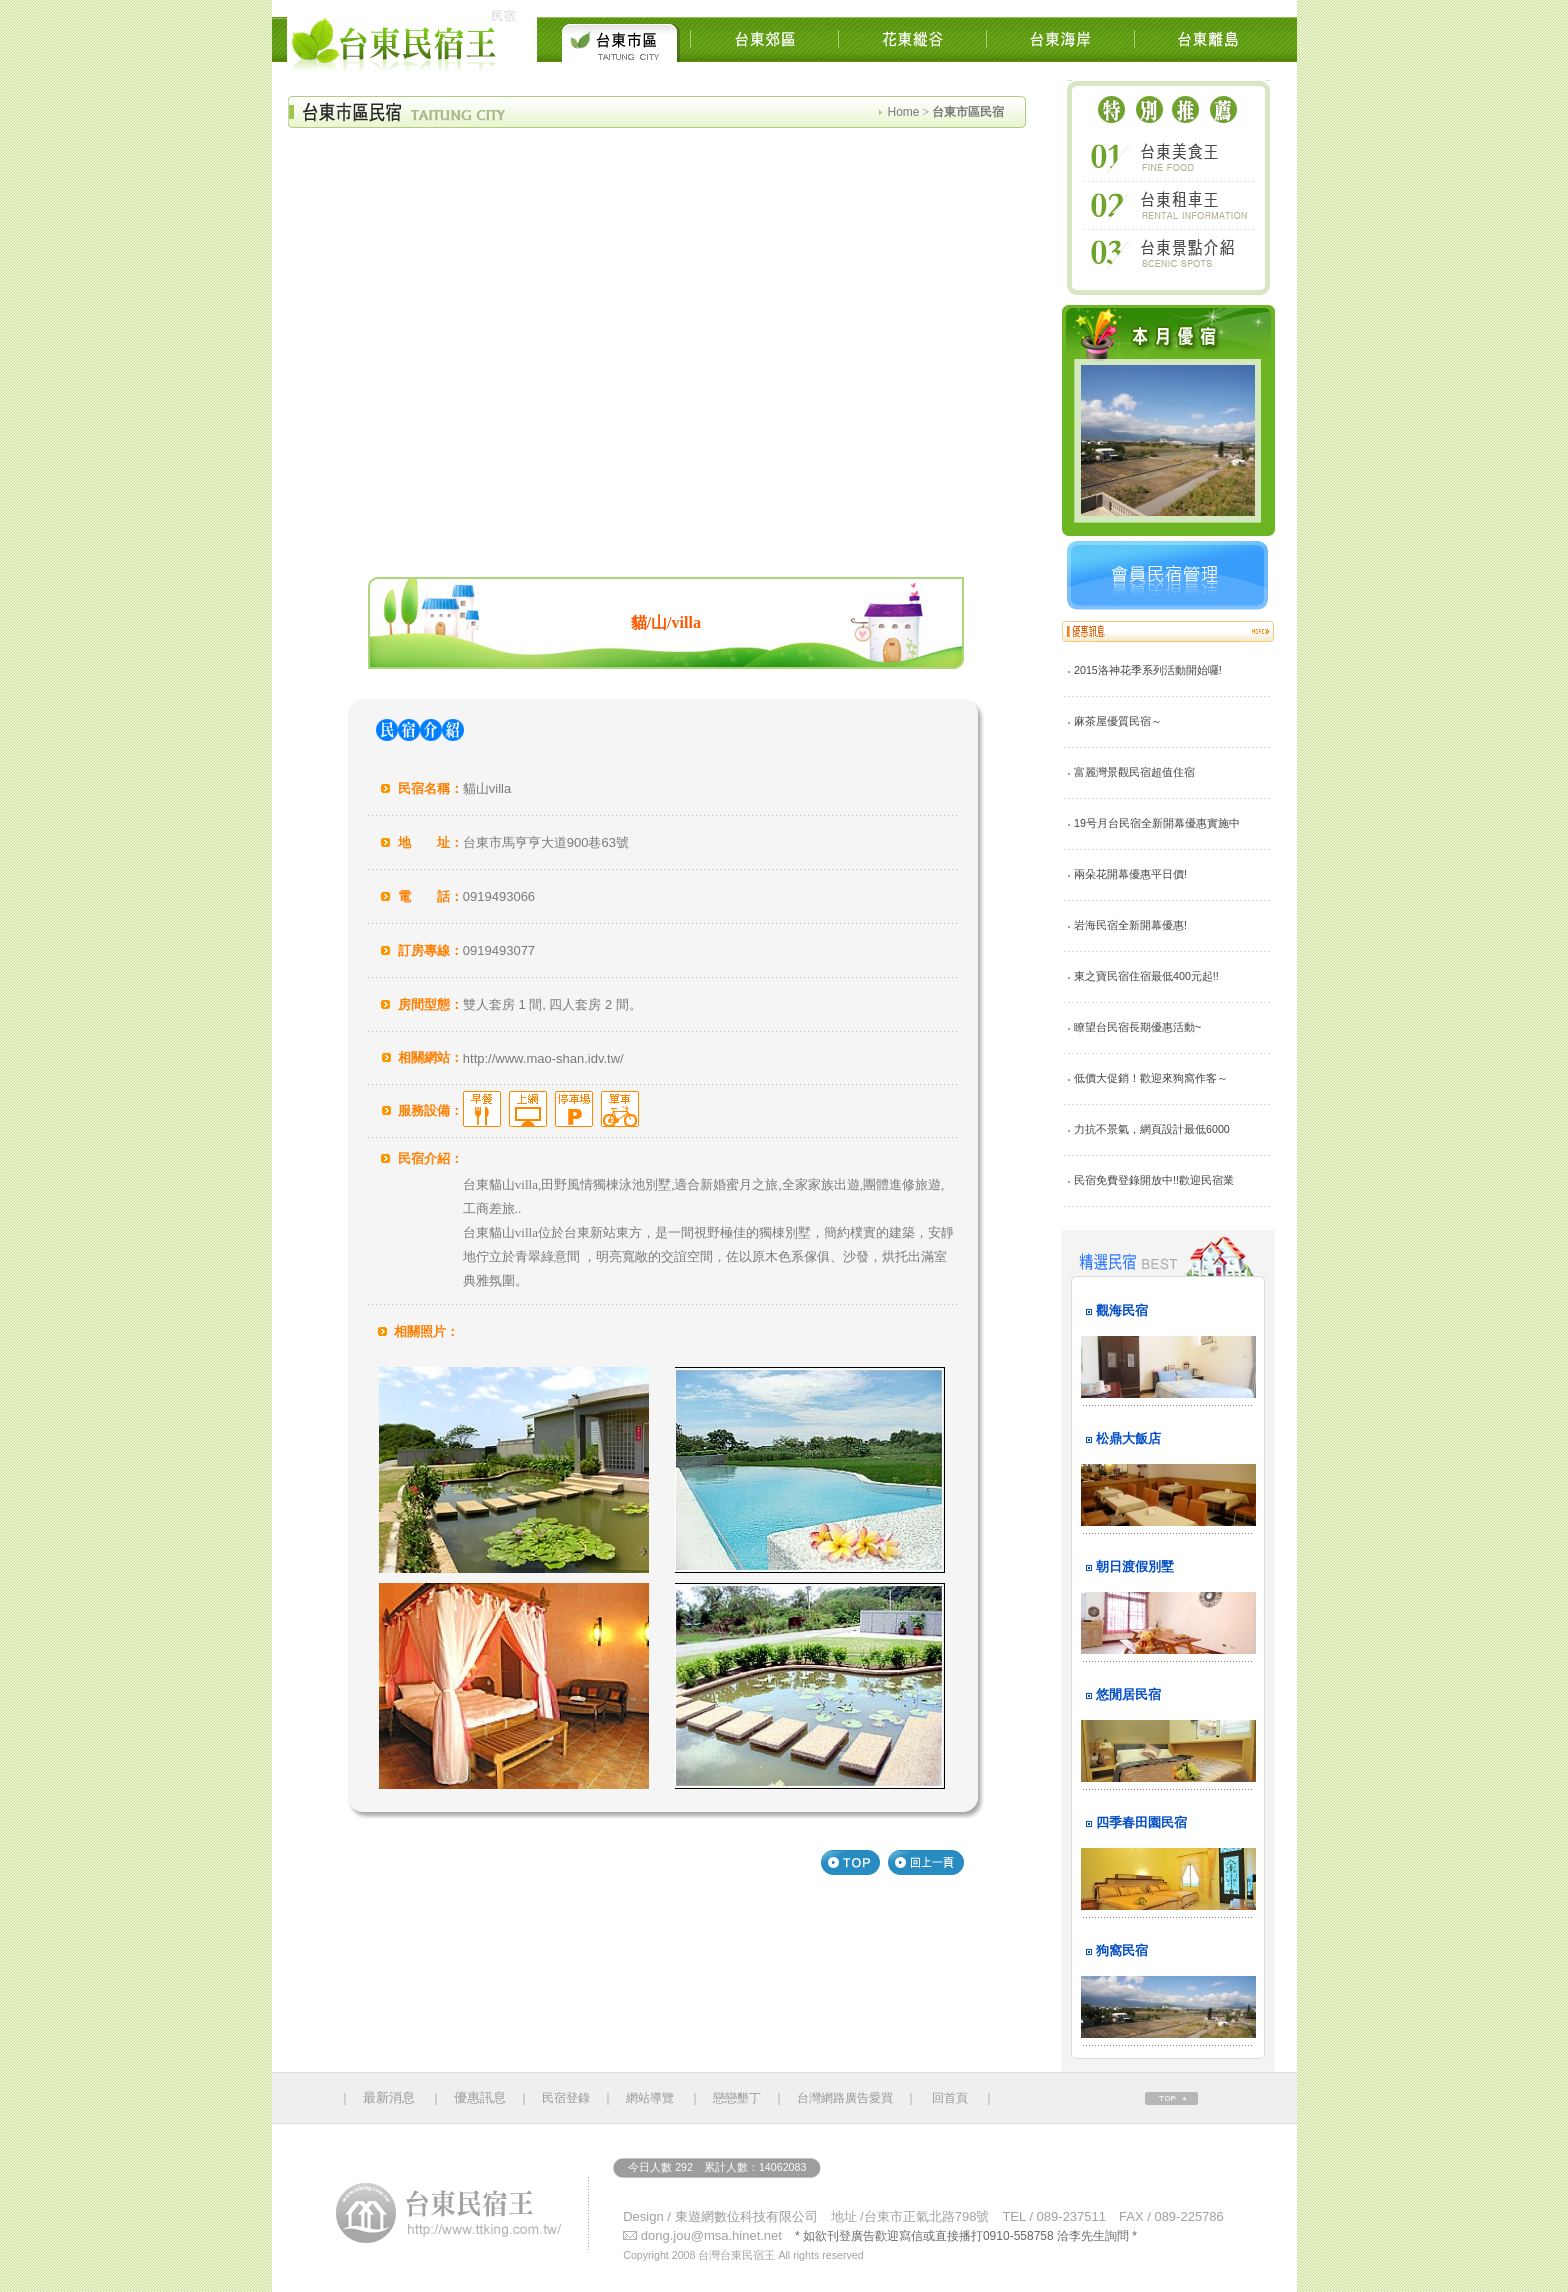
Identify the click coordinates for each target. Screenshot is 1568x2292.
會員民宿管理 (1167, 575)
